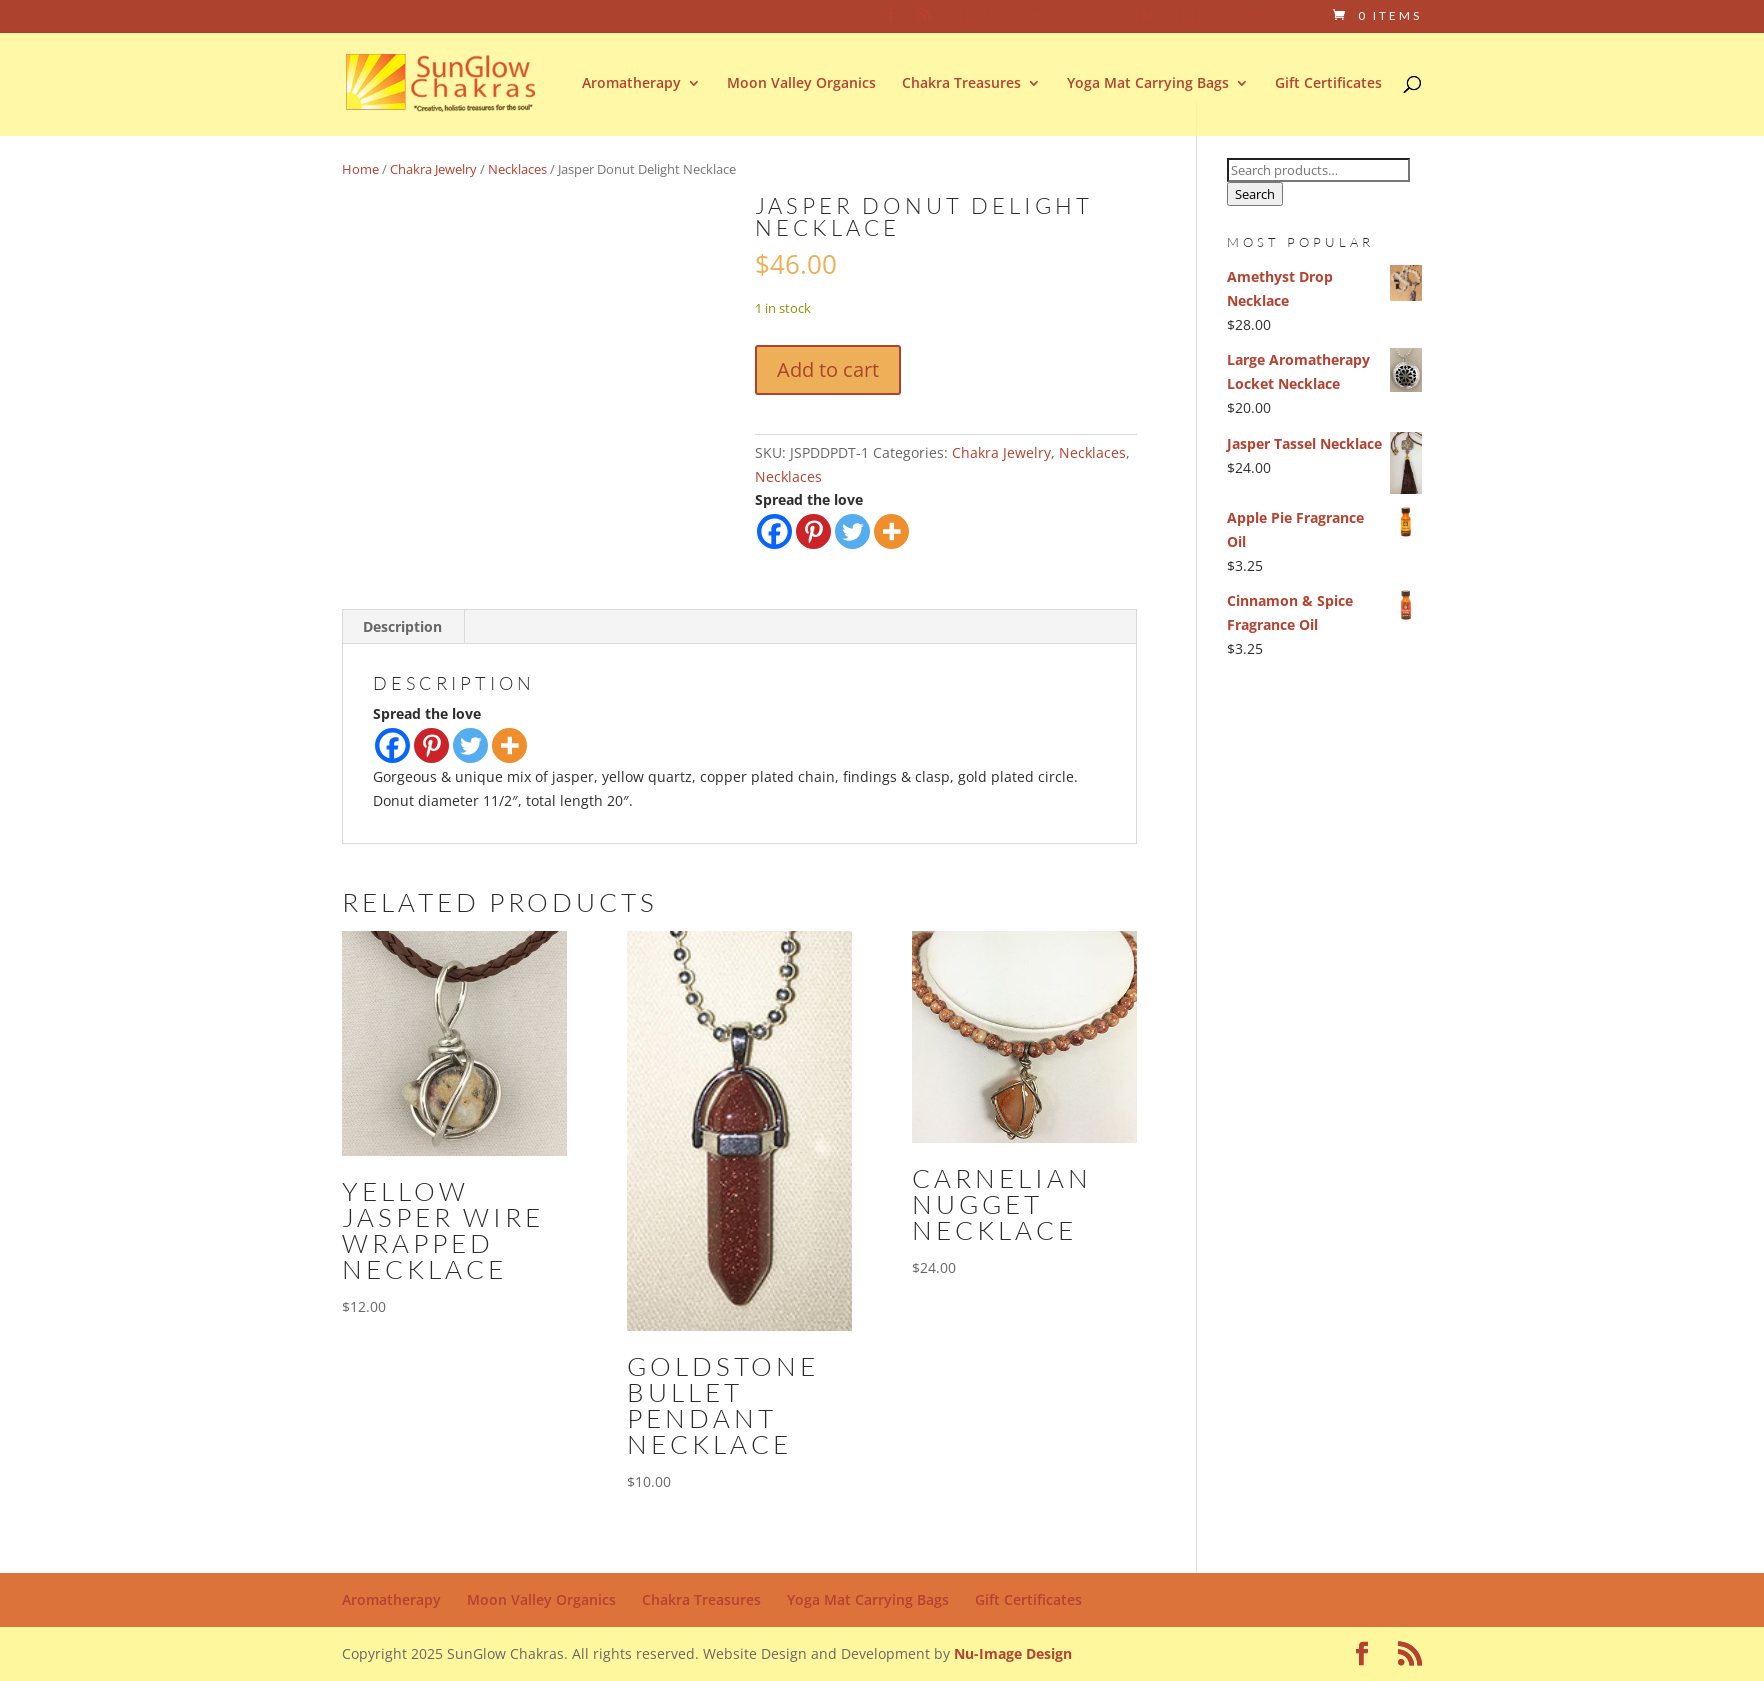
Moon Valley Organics (801, 84)
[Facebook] (774, 531)
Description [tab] (402, 626)
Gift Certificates (1328, 84)
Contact (1274, 16)
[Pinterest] (813, 531)
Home (360, 169)
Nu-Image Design (1013, 1653)
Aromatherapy (631, 84)
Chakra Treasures (961, 84)
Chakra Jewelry (433, 169)
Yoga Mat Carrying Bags (1148, 84)
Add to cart (828, 369)
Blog (1054, 16)
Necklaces (517, 169)
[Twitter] (852, 531)
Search (1255, 194)
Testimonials (1156, 16)
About (983, 16)
